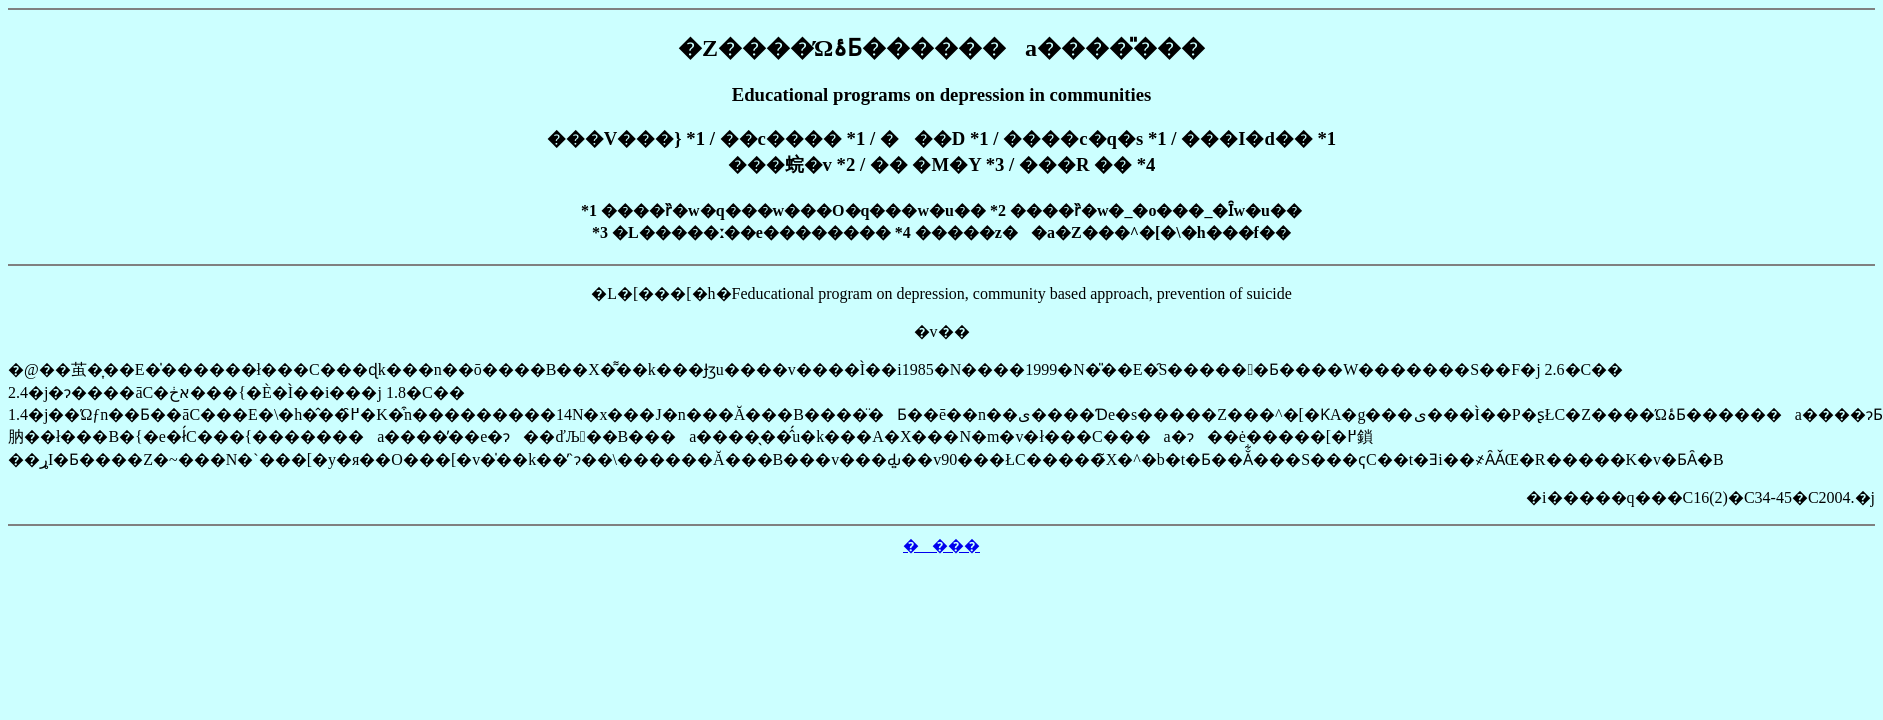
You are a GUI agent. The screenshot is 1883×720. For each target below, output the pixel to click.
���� (941, 545)
